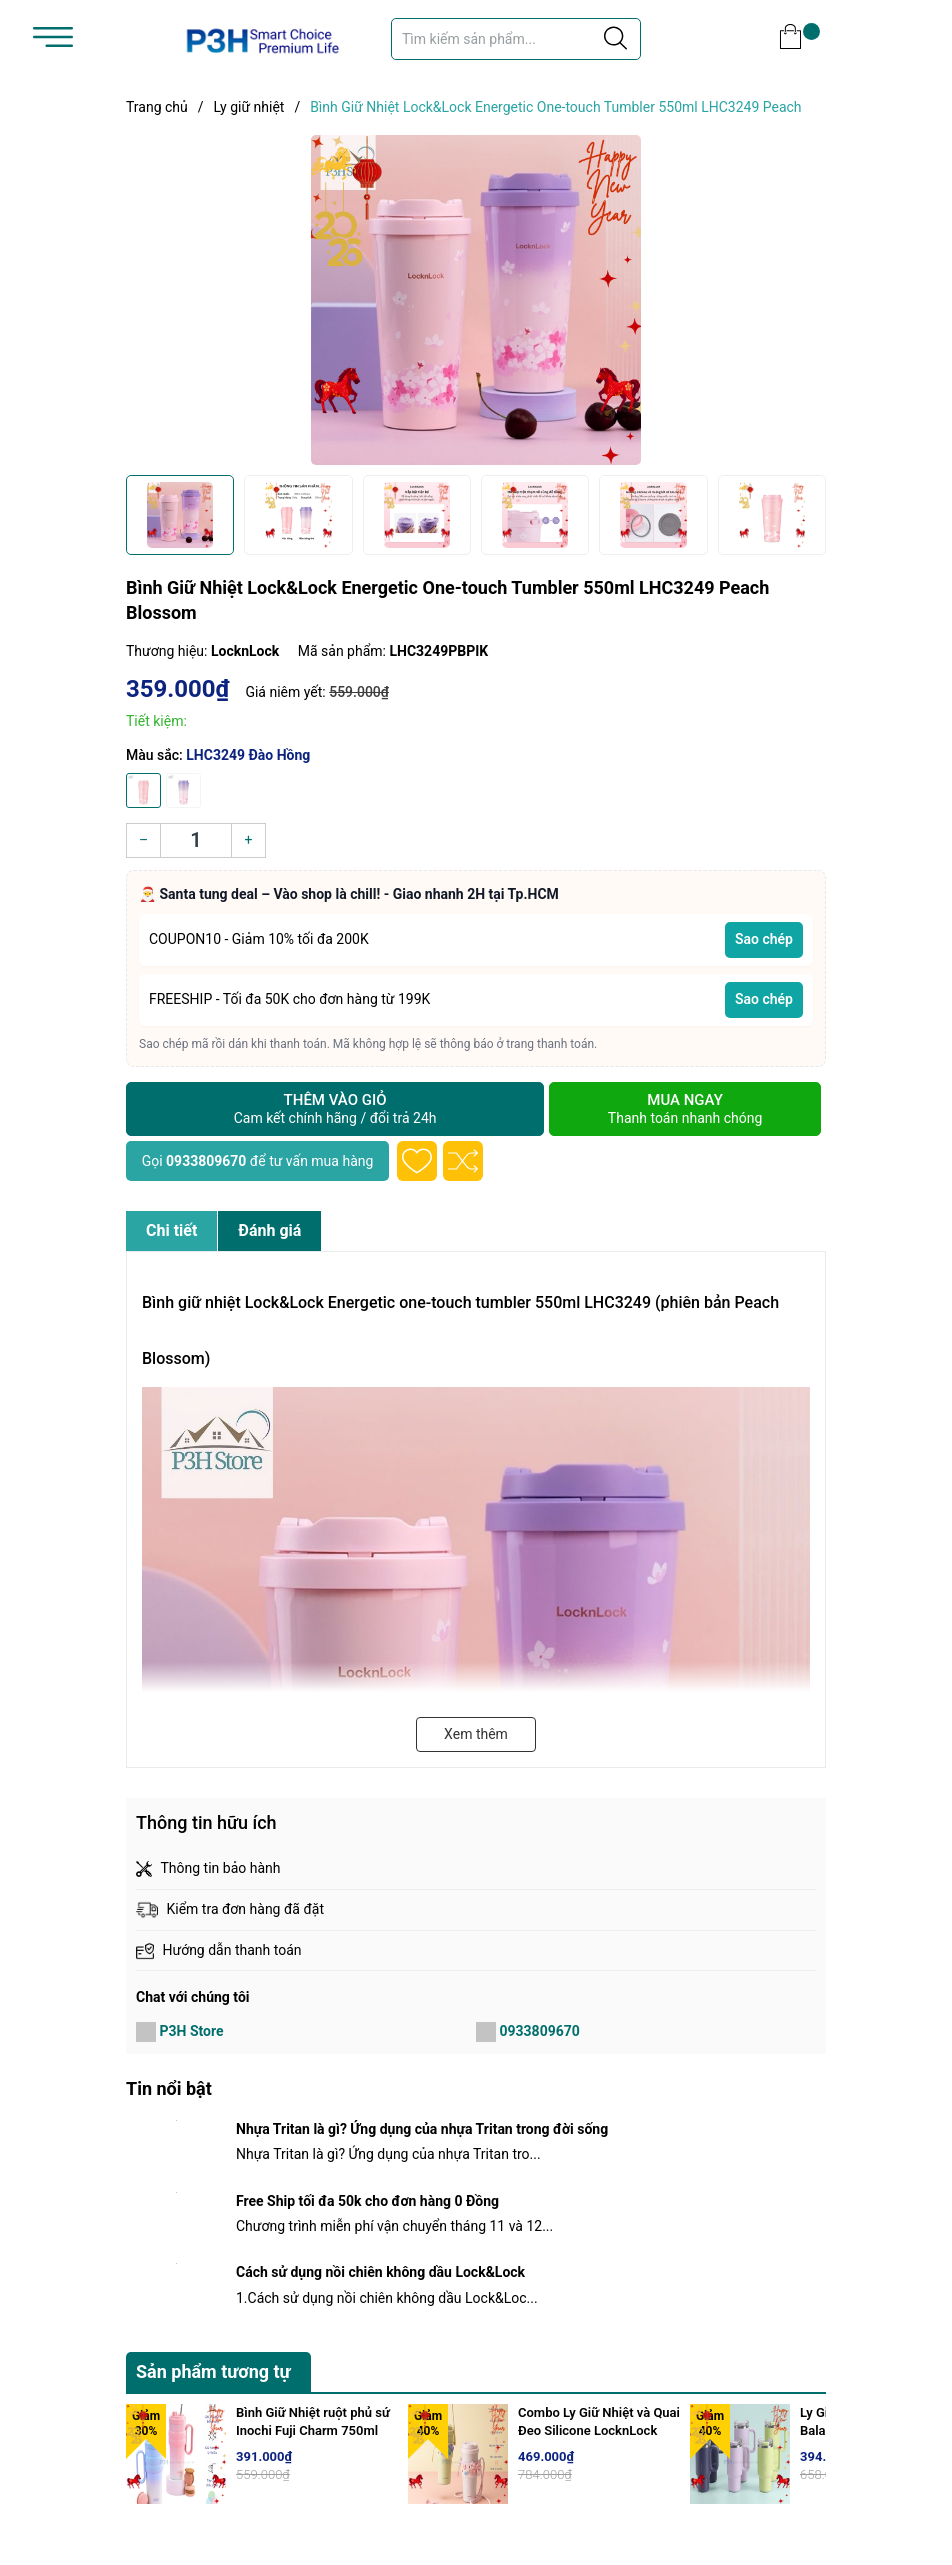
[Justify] (615, 39)
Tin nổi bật (169, 2088)
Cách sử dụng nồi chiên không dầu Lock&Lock (380, 2272)
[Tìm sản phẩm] (516, 39)
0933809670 (206, 1161)
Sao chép (764, 939)
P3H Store (191, 2031)
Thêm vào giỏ (335, 1109)
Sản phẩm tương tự (213, 2371)
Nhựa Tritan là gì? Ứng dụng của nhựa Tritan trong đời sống (422, 2129)
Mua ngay (685, 1109)
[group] (476, 300)
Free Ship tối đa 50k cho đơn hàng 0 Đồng (367, 2201)
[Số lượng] (196, 840)
